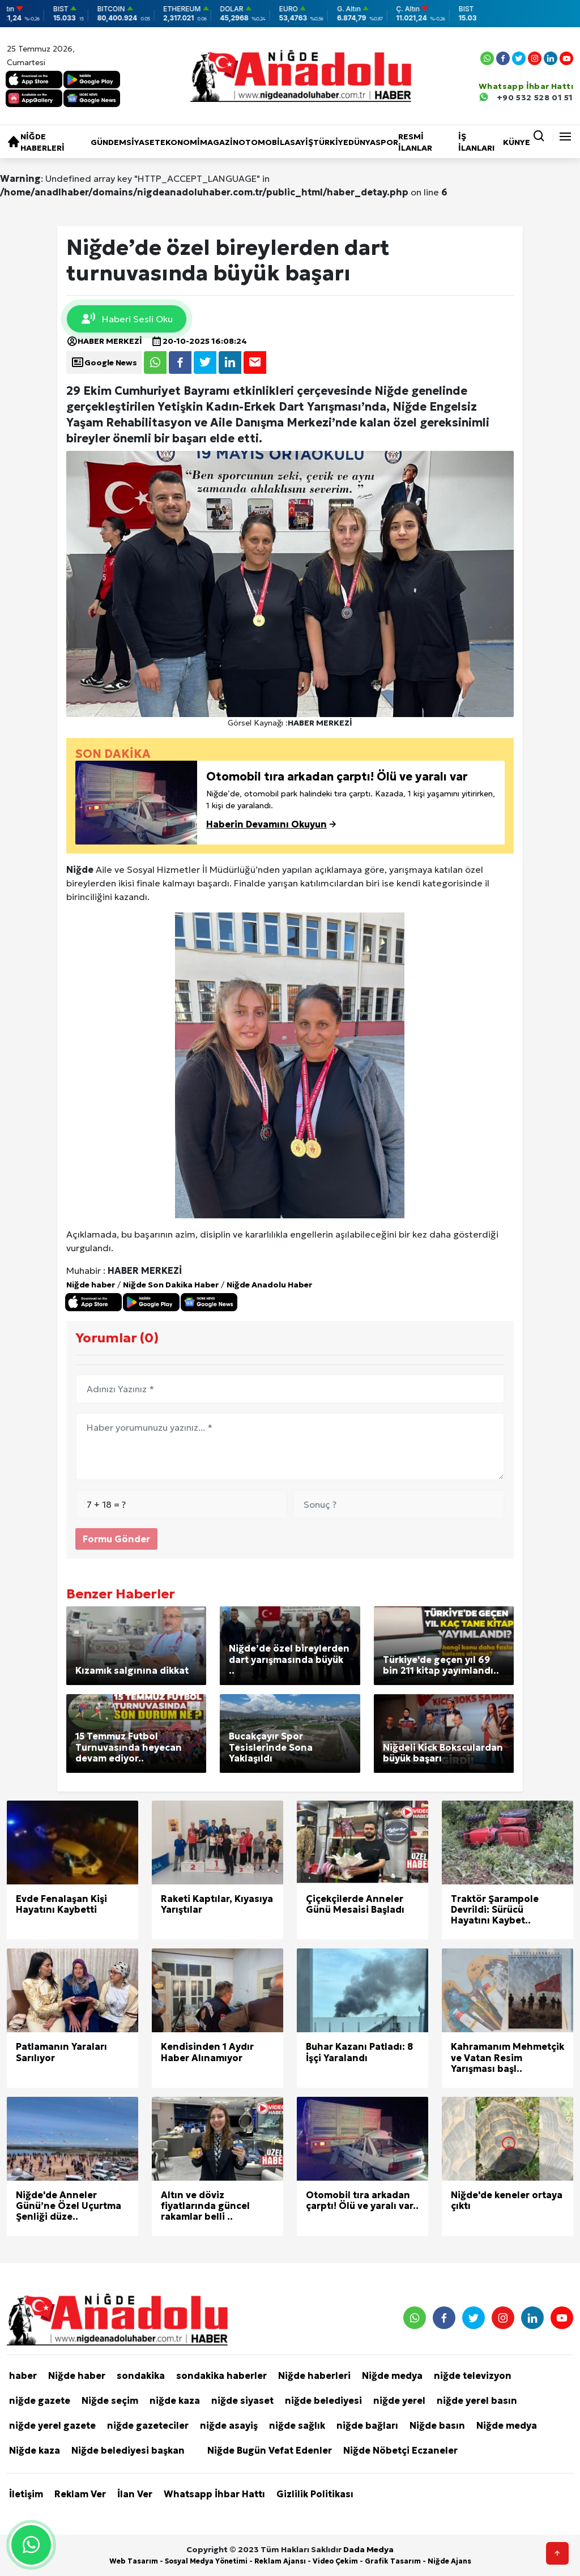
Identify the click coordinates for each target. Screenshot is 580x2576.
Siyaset (143, 142)
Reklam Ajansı (280, 2561)
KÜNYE (516, 142)
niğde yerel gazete (52, 2425)
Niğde (79, 869)
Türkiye (330, 142)
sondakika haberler (221, 2375)
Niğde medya (392, 2375)
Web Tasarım (133, 2561)
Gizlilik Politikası (314, 2494)
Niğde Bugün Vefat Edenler (269, 2450)
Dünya (362, 142)
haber (23, 2375)
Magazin (219, 142)
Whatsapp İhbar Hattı (214, 2494)
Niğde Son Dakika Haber (171, 1285)
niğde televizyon (472, 2375)
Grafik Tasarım (393, 2561)
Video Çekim (335, 2561)
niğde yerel (399, 2400)
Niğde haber (90, 1285)
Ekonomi (180, 142)
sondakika (141, 2375)
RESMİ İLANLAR (415, 142)
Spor (387, 142)
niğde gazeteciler (148, 2425)
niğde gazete (39, 2400)
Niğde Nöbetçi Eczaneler (400, 2450)
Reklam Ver (80, 2494)
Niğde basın (437, 2425)
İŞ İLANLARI (476, 142)
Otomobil (261, 142)
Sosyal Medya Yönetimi (206, 2561)
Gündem (108, 142)
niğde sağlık (297, 2425)
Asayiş (298, 142)
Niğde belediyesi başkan (128, 2450)
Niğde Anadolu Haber (269, 1285)
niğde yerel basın (477, 2400)
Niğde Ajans (449, 2561)
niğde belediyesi (323, 2400)
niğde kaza (175, 2400)
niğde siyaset (242, 2400)
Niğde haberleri (42, 142)
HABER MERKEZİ (104, 341)
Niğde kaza (34, 2450)
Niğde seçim (110, 2400)
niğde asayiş (229, 2425)
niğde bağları (367, 2425)
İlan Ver (134, 2494)
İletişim (26, 2494)
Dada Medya (368, 2549)
